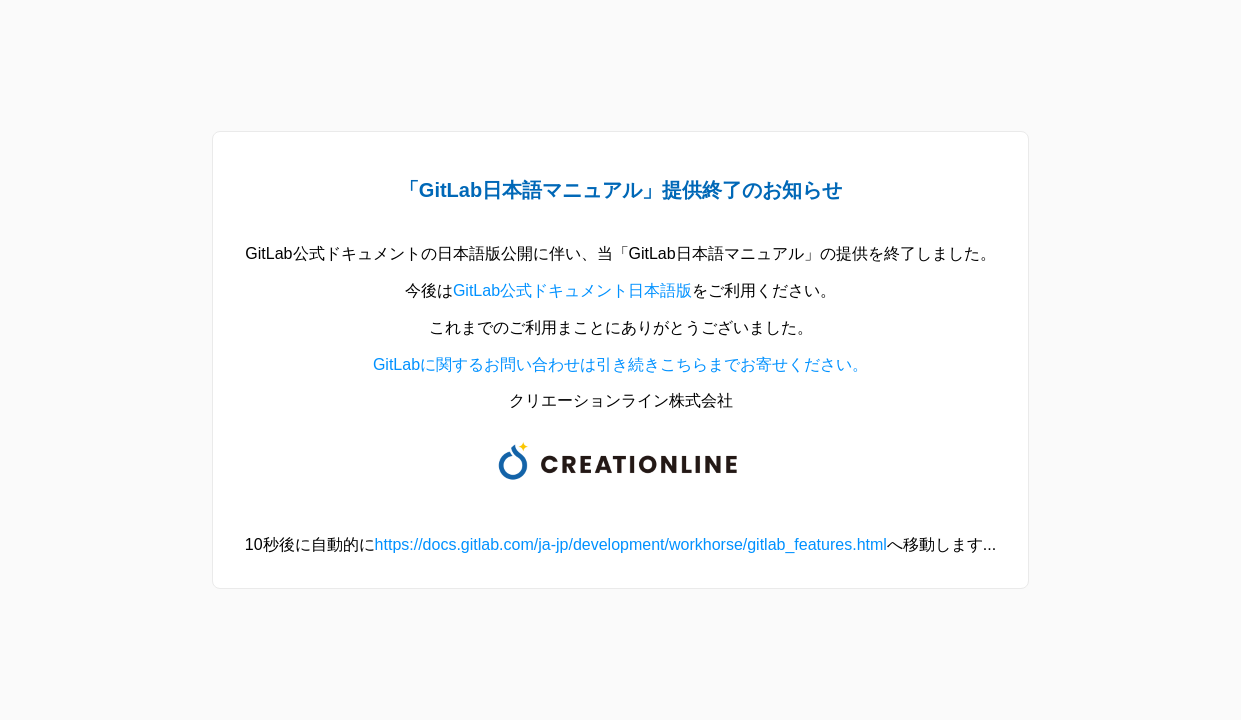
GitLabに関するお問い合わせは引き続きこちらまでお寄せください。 (620, 364)
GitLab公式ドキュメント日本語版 (572, 290)
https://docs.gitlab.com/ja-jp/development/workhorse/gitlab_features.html (631, 544)
